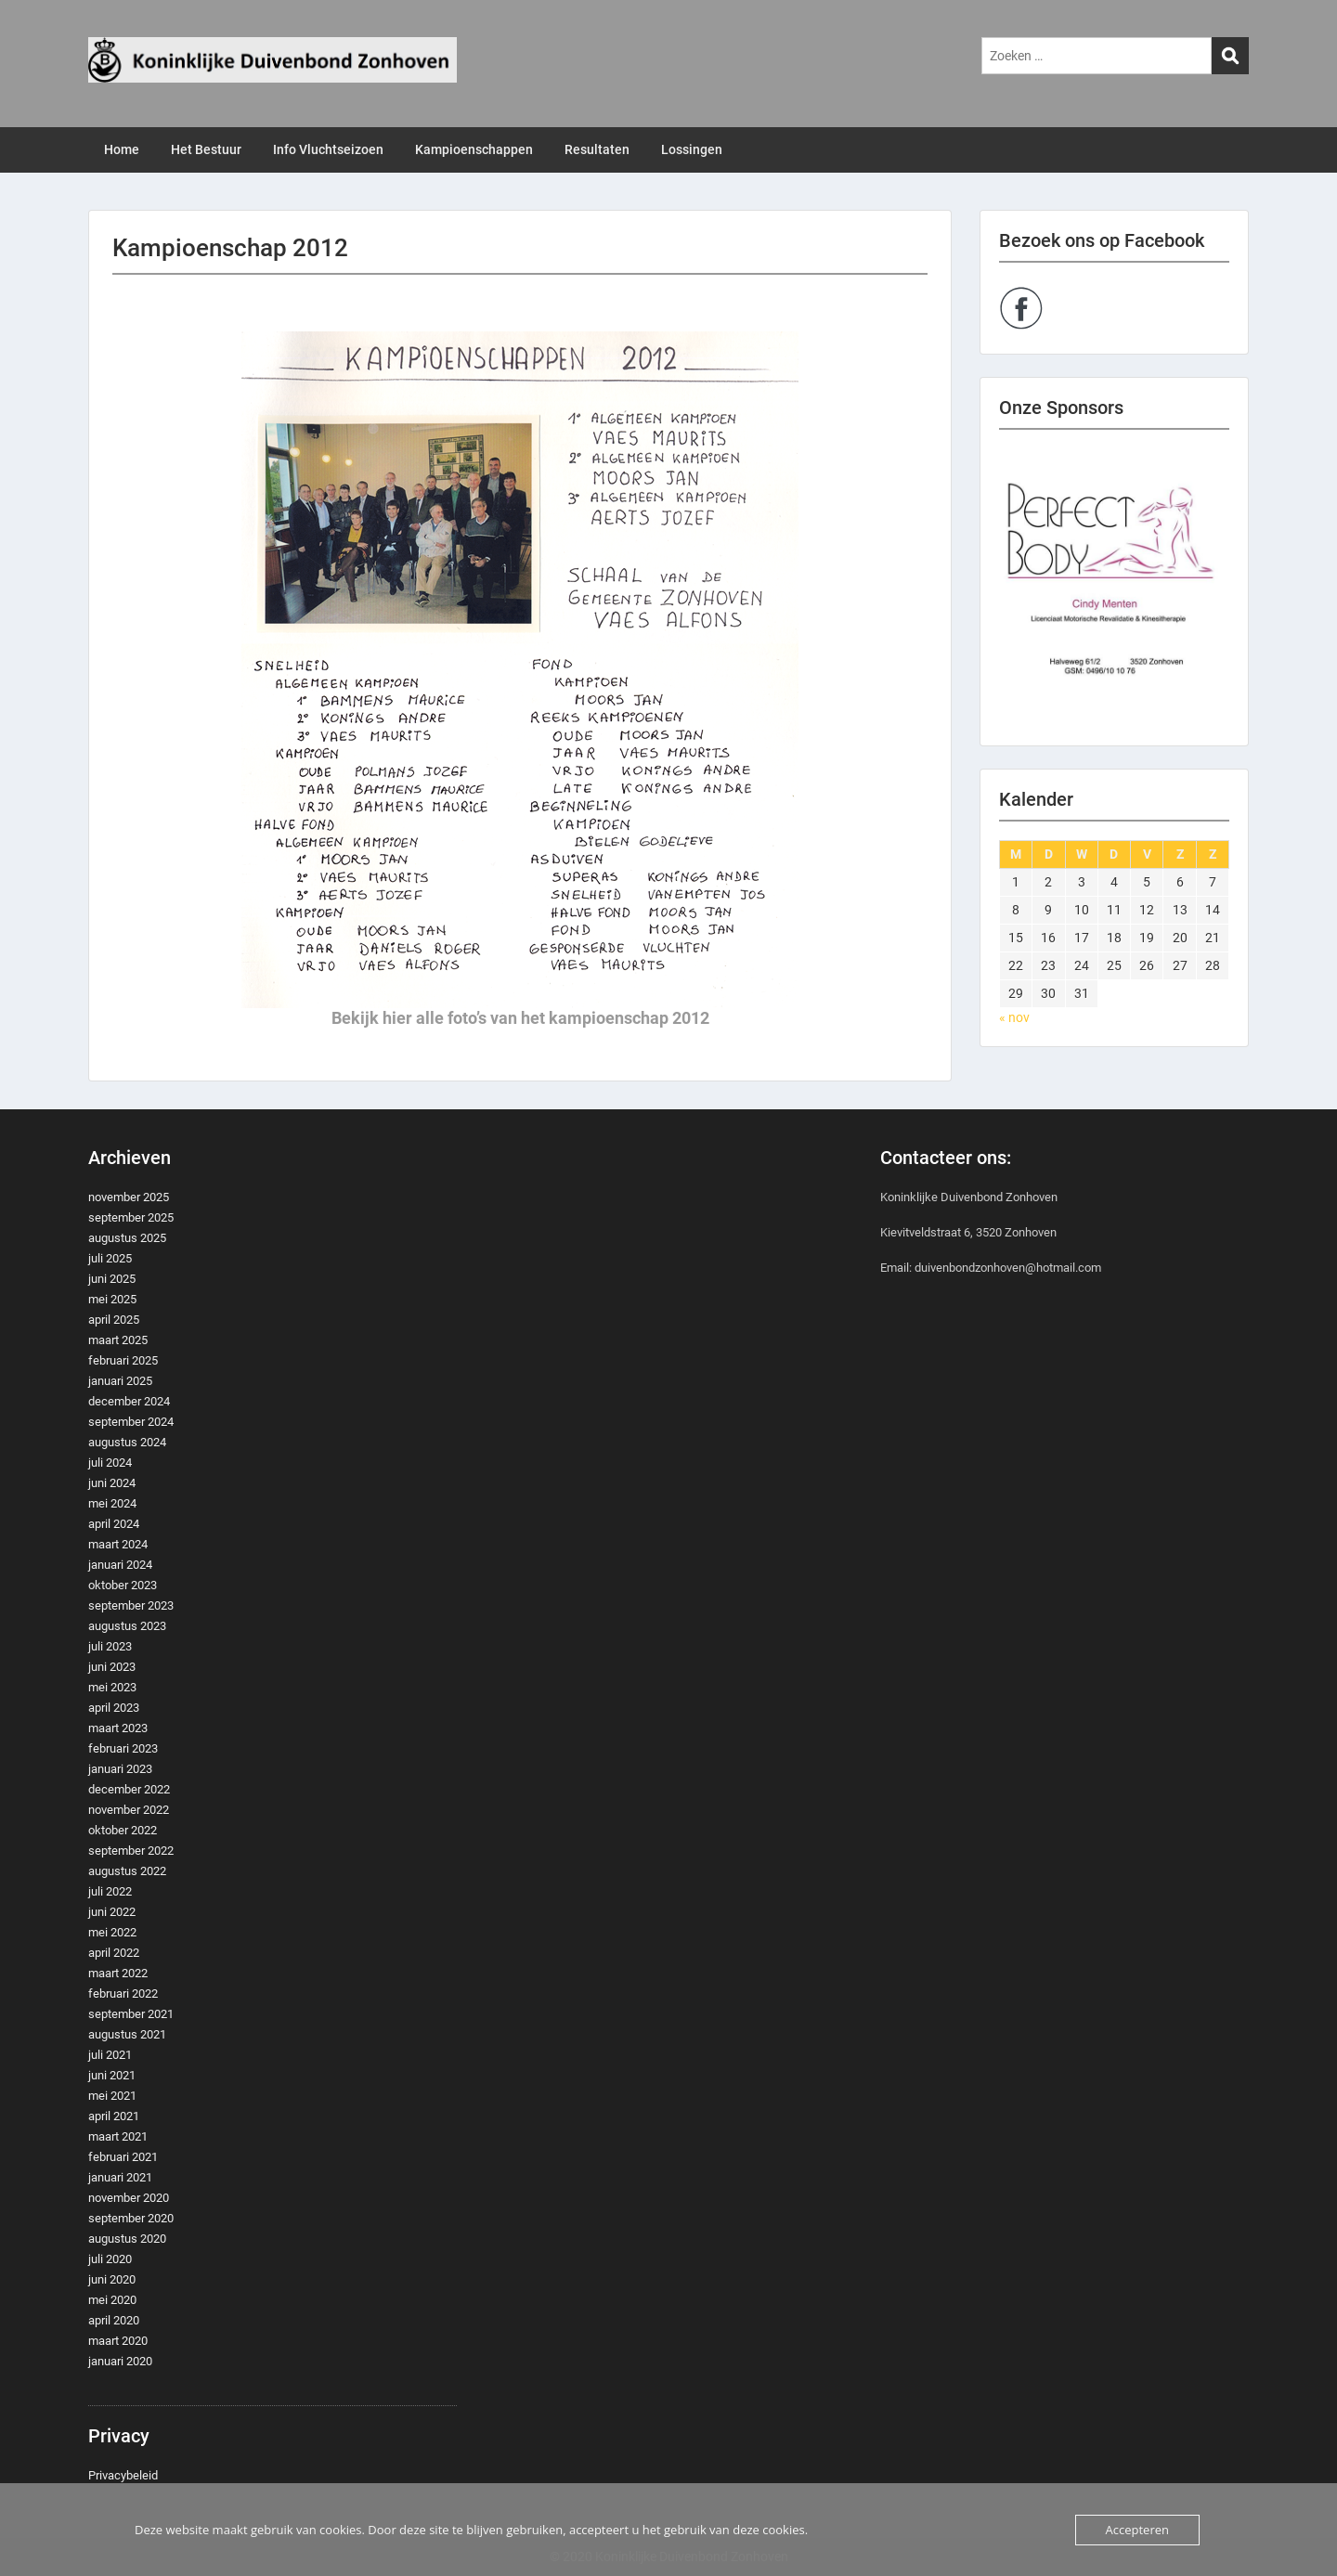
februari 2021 (123, 2157)
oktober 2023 (122, 1585)
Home (121, 149)
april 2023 (113, 1708)
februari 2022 (123, 1993)
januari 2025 (120, 1381)
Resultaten (597, 149)
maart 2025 (118, 1340)
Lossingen (691, 149)
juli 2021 (110, 2055)
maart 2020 (118, 2341)
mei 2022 (112, 1932)
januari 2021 (120, 2177)
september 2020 (131, 2218)
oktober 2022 (122, 1830)
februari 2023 (123, 1748)
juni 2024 (112, 1483)
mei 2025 (112, 1299)
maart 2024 (118, 1544)
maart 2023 (118, 1728)
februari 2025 (123, 1360)
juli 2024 (110, 1462)
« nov (1014, 1017)
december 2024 (129, 1401)
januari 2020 (120, 2361)
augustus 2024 (127, 1442)
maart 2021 (118, 2136)
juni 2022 (112, 1912)
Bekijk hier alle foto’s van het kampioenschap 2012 (520, 1018)
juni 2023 (112, 1667)
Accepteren (1137, 2529)
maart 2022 (118, 1973)
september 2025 (131, 1217)
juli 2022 (110, 1891)
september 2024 (131, 1422)
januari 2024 (120, 1565)
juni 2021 (112, 2075)
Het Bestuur (206, 149)
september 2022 (131, 1851)
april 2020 (113, 2320)
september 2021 (131, 2014)
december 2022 (129, 1789)
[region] (1114, 587)
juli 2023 (110, 1646)
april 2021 (113, 2116)
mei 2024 (112, 1503)
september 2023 (131, 1605)
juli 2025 (110, 1258)
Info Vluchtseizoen (328, 149)
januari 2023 (120, 1769)
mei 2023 (112, 1687)
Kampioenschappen (474, 149)
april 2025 (113, 1320)
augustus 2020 (127, 2239)
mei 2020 (112, 2300)
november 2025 (128, 1197)
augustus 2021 (127, 2034)
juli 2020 (110, 2259)
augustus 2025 (127, 1238)
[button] (1114, 587)
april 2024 (113, 1524)
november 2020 (128, 2198)
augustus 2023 (127, 1626)
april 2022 (113, 1953)
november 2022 (128, 1810)
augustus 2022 (127, 1871)
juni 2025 (112, 1279)
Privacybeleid (123, 2475)
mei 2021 (112, 2096)
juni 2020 (112, 2279)
